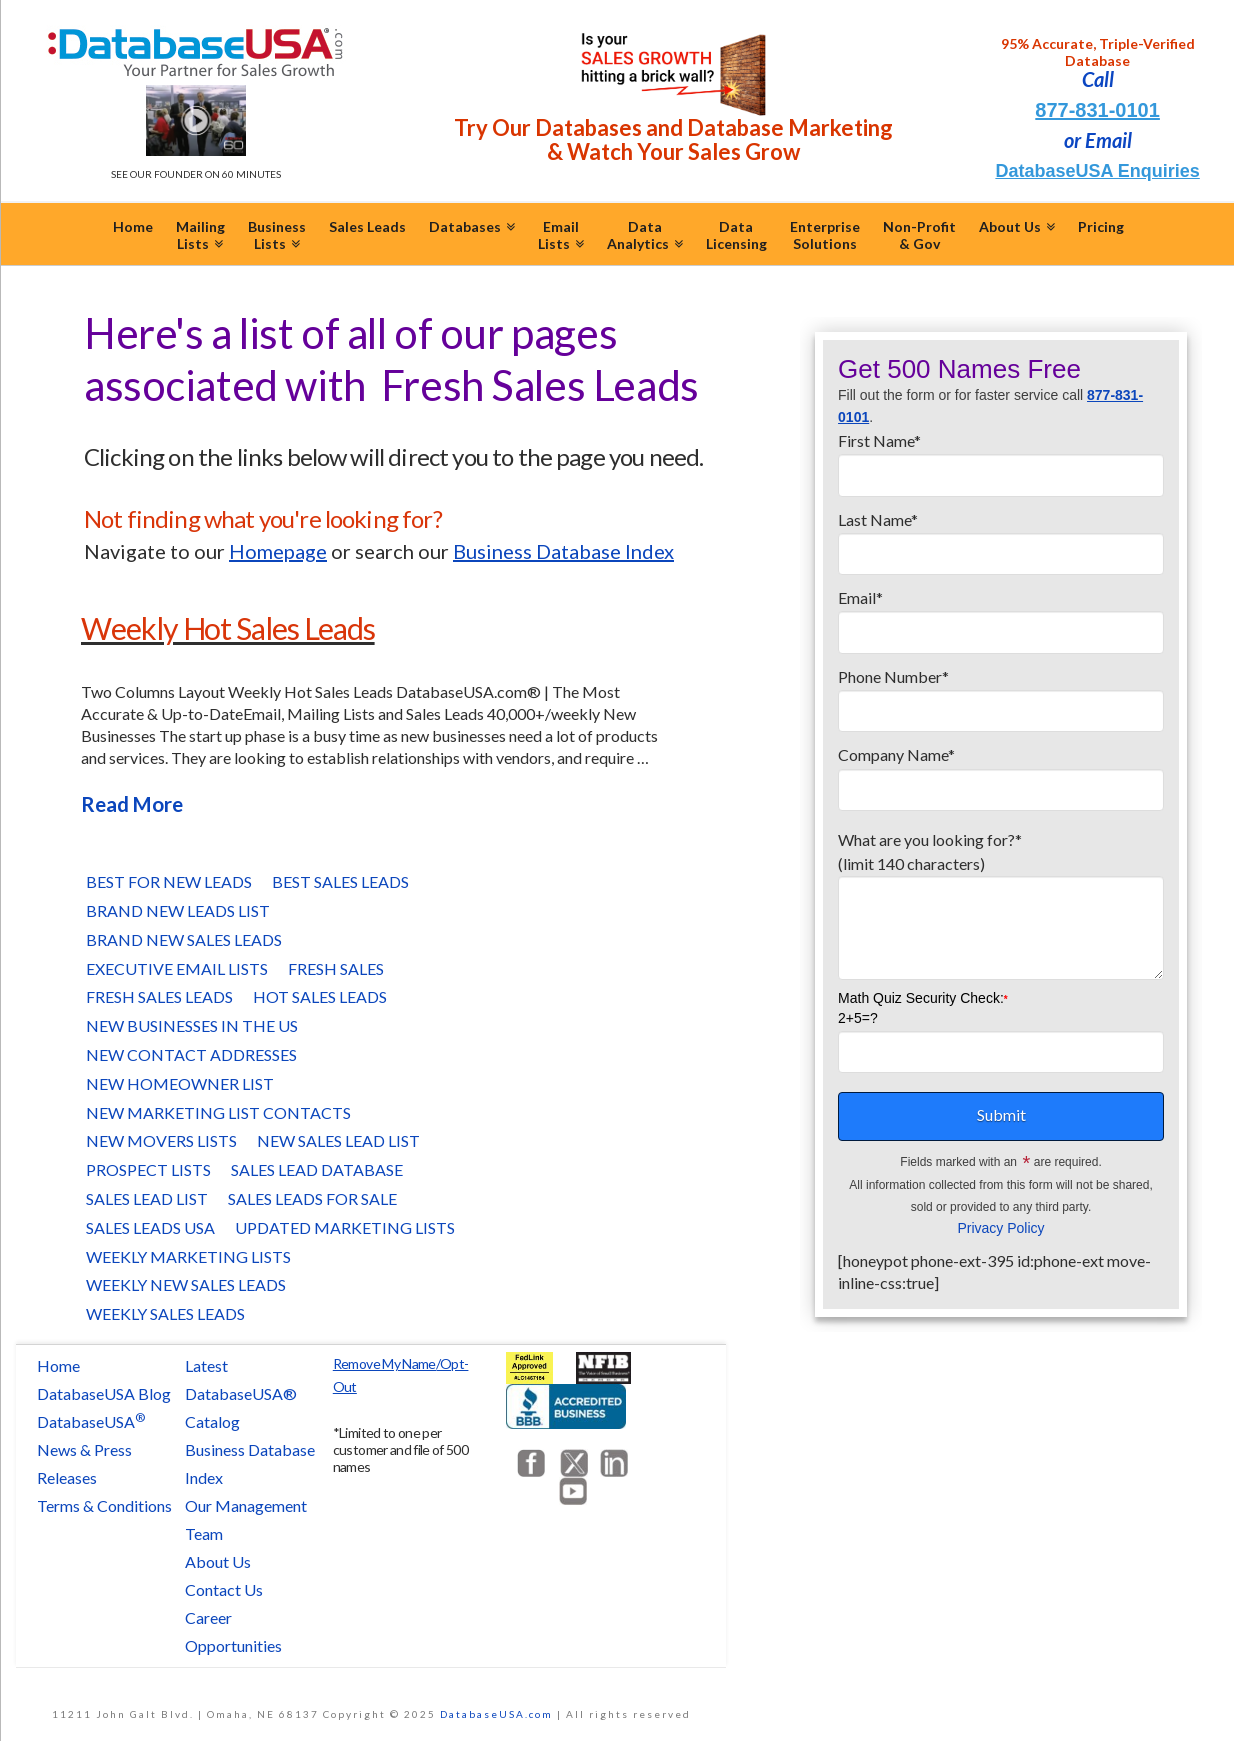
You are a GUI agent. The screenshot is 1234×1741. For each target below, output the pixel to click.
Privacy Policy (1000, 1228)
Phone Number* (1001, 695)
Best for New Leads (169, 881)
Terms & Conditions (104, 1505)
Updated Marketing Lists (345, 1227)
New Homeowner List (180, 1083)
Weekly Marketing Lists (188, 1256)
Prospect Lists (148, 1169)
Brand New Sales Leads (184, 939)
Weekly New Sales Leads (186, 1284)
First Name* (1001, 459)
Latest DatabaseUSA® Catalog (241, 1393)
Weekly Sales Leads (165, 1313)
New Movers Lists (161, 1140)
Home (58, 1365)
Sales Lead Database (317, 1169)
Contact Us (224, 1589)
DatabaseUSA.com (496, 1714)
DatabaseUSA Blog (104, 1393)
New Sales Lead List (338, 1140)
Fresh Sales (336, 968)
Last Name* (1001, 538)
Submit (1001, 1114)
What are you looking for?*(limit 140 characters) (1001, 863)
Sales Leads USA (150, 1227)
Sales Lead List (147, 1198)
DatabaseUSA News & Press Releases (91, 1449)
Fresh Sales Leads (159, 996)
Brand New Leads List (178, 910)
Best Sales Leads (340, 881)
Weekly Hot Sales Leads (228, 628)
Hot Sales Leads (320, 996)
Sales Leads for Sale (312, 1198)
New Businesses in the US (192, 1025)
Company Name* (1001, 773)
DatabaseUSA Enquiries (1097, 171)
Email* (1001, 616)
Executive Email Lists (177, 968)
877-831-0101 (1097, 110)
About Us (218, 1561)
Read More (132, 804)
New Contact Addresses (191, 1054)
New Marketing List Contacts (218, 1112)
